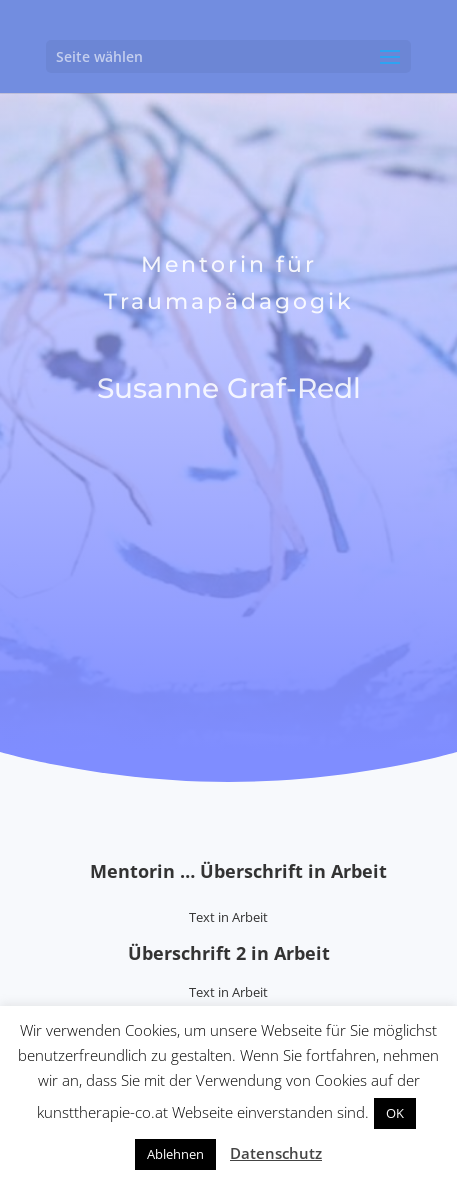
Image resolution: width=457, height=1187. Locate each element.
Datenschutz (276, 1153)
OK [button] (395, 1113)
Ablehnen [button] (175, 1154)
